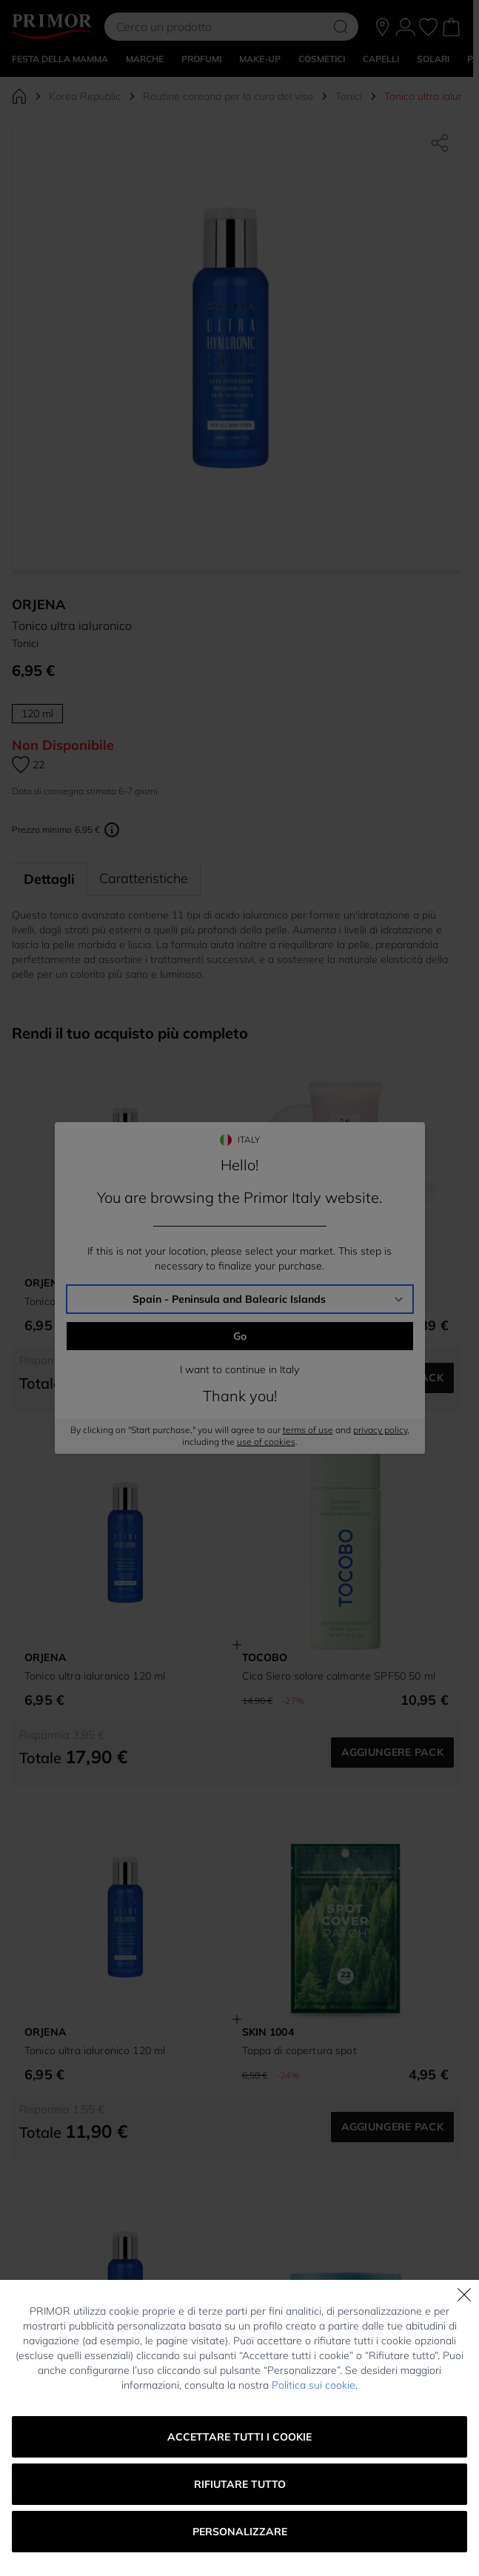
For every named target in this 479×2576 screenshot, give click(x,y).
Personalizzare (239, 2531)
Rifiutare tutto (240, 2484)
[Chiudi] (464, 2295)
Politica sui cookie (313, 2385)
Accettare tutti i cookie (239, 2436)
